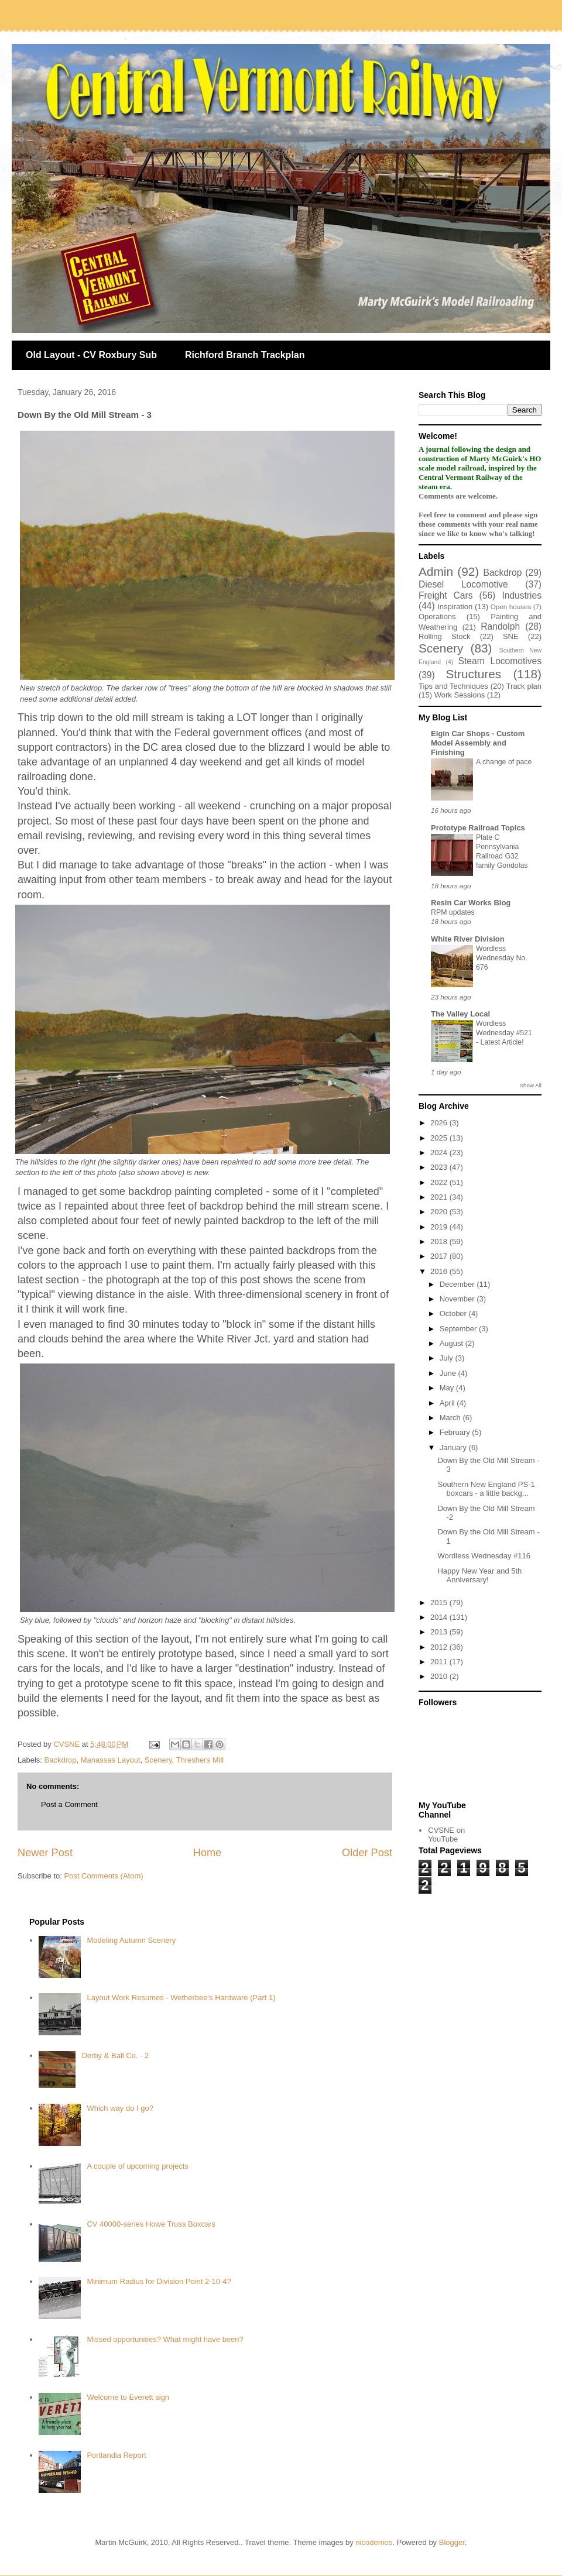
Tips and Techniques (453, 686)
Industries (522, 595)
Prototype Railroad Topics (478, 827)
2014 (440, 1617)
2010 (440, 1676)
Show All (531, 1085)
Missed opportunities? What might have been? (165, 2339)
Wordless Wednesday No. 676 (501, 957)
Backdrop (60, 1760)
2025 (440, 1138)
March (451, 1417)
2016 (440, 1271)
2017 (440, 1256)
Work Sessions (459, 695)
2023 (440, 1167)
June (449, 1373)
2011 (440, 1661)
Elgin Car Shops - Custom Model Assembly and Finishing (478, 743)
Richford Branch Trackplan (245, 355)
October (454, 1313)
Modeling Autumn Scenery (131, 1940)
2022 (440, 1182)
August (452, 1343)
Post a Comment (69, 1804)
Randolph (500, 626)
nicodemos (373, 2542)
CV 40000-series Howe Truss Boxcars (151, 2224)
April (448, 1403)
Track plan (524, 686)
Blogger (452, 2542)
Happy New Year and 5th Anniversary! (479, 1576)
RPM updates (453, 912)
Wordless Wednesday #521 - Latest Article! (504, 1032)
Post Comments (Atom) (103, 1875)
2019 (440, 1226)
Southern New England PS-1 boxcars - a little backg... (485, 1489)
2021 (440, 1197)
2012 (440, 1647)
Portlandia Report (116, 2455)
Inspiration (454, 606)
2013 (440, 1631)
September (459, 1328)
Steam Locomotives (500, 661)
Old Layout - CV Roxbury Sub (91, 355)
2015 (440, 1602)
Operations (437, 616)
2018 (440, 1241)
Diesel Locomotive (463, 584)
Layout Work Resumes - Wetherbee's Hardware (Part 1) (181, 1997)
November (458, 1298)
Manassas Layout (110, 1760)
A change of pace (504, 762)
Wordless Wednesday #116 (483, 1555)
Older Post (367, 1853)
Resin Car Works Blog (470, 902)
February (456, 1432)
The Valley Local (460, 1013)
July (447, 1358)
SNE (511, 636)
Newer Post (45, 1853)
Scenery (158, 1760)
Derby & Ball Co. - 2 (115, 2055)
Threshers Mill (200, 1760)
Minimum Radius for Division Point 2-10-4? (159, 2281)
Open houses (511, 606)
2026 (440, 1122)
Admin (436, 571)
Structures (473, 674)
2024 (440, 1152)
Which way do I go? (120, 2108)
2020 (440, 1211)
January (454, 1447)
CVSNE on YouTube (446, 1835)
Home (207, 1853)
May (448, 1387)
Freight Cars (446, 595)
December (458, 1284)
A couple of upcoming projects (137, 2166)
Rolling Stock (444, 636)
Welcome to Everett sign (128, 2397)
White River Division (468, 939)
